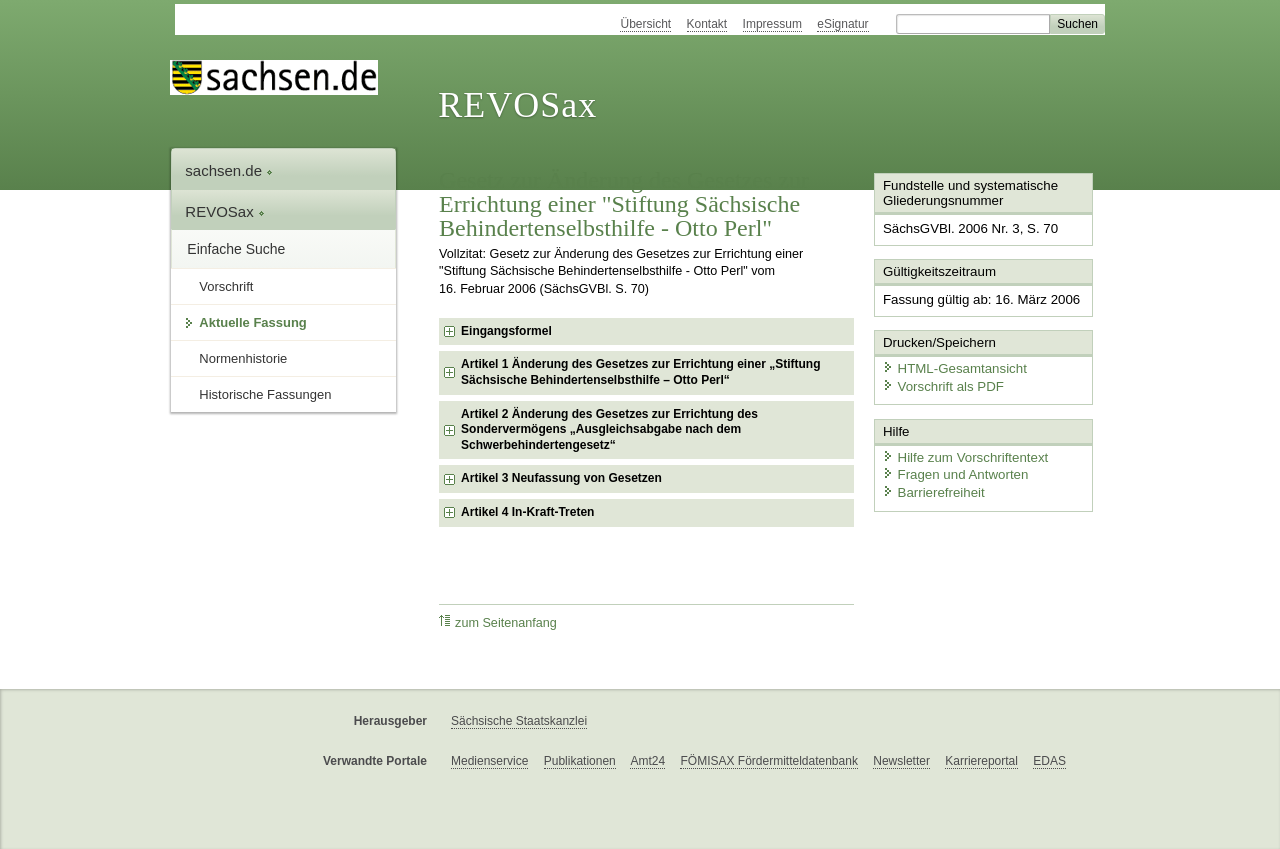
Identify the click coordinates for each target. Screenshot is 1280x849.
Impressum (772, 24)
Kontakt (707, 24)
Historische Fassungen (265, 394)
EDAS (1049, 761)
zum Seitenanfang (498, 622)
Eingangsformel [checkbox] (506, 331)
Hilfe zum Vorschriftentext (961, 452)
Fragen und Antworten (952, 469)
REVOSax (517, 105)
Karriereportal (981, 761)
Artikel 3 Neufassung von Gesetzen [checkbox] (561, 478)
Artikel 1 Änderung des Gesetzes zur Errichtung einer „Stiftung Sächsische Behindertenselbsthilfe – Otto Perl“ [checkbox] (640, 372)
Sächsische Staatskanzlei (519, 721)
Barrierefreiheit (931, 487)
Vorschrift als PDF (940, 382)
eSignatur (842, 24)
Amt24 (647, 761)
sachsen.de (229, 170)
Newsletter (901, 761)
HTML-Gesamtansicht (951, 365)
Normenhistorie (243, 358)
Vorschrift (226, 286)
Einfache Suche (236, 249)
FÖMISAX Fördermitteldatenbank (768, 761)
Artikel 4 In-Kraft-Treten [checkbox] (527, 512)
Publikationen (580, 761)
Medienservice (489, 761)
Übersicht (645, 24)
